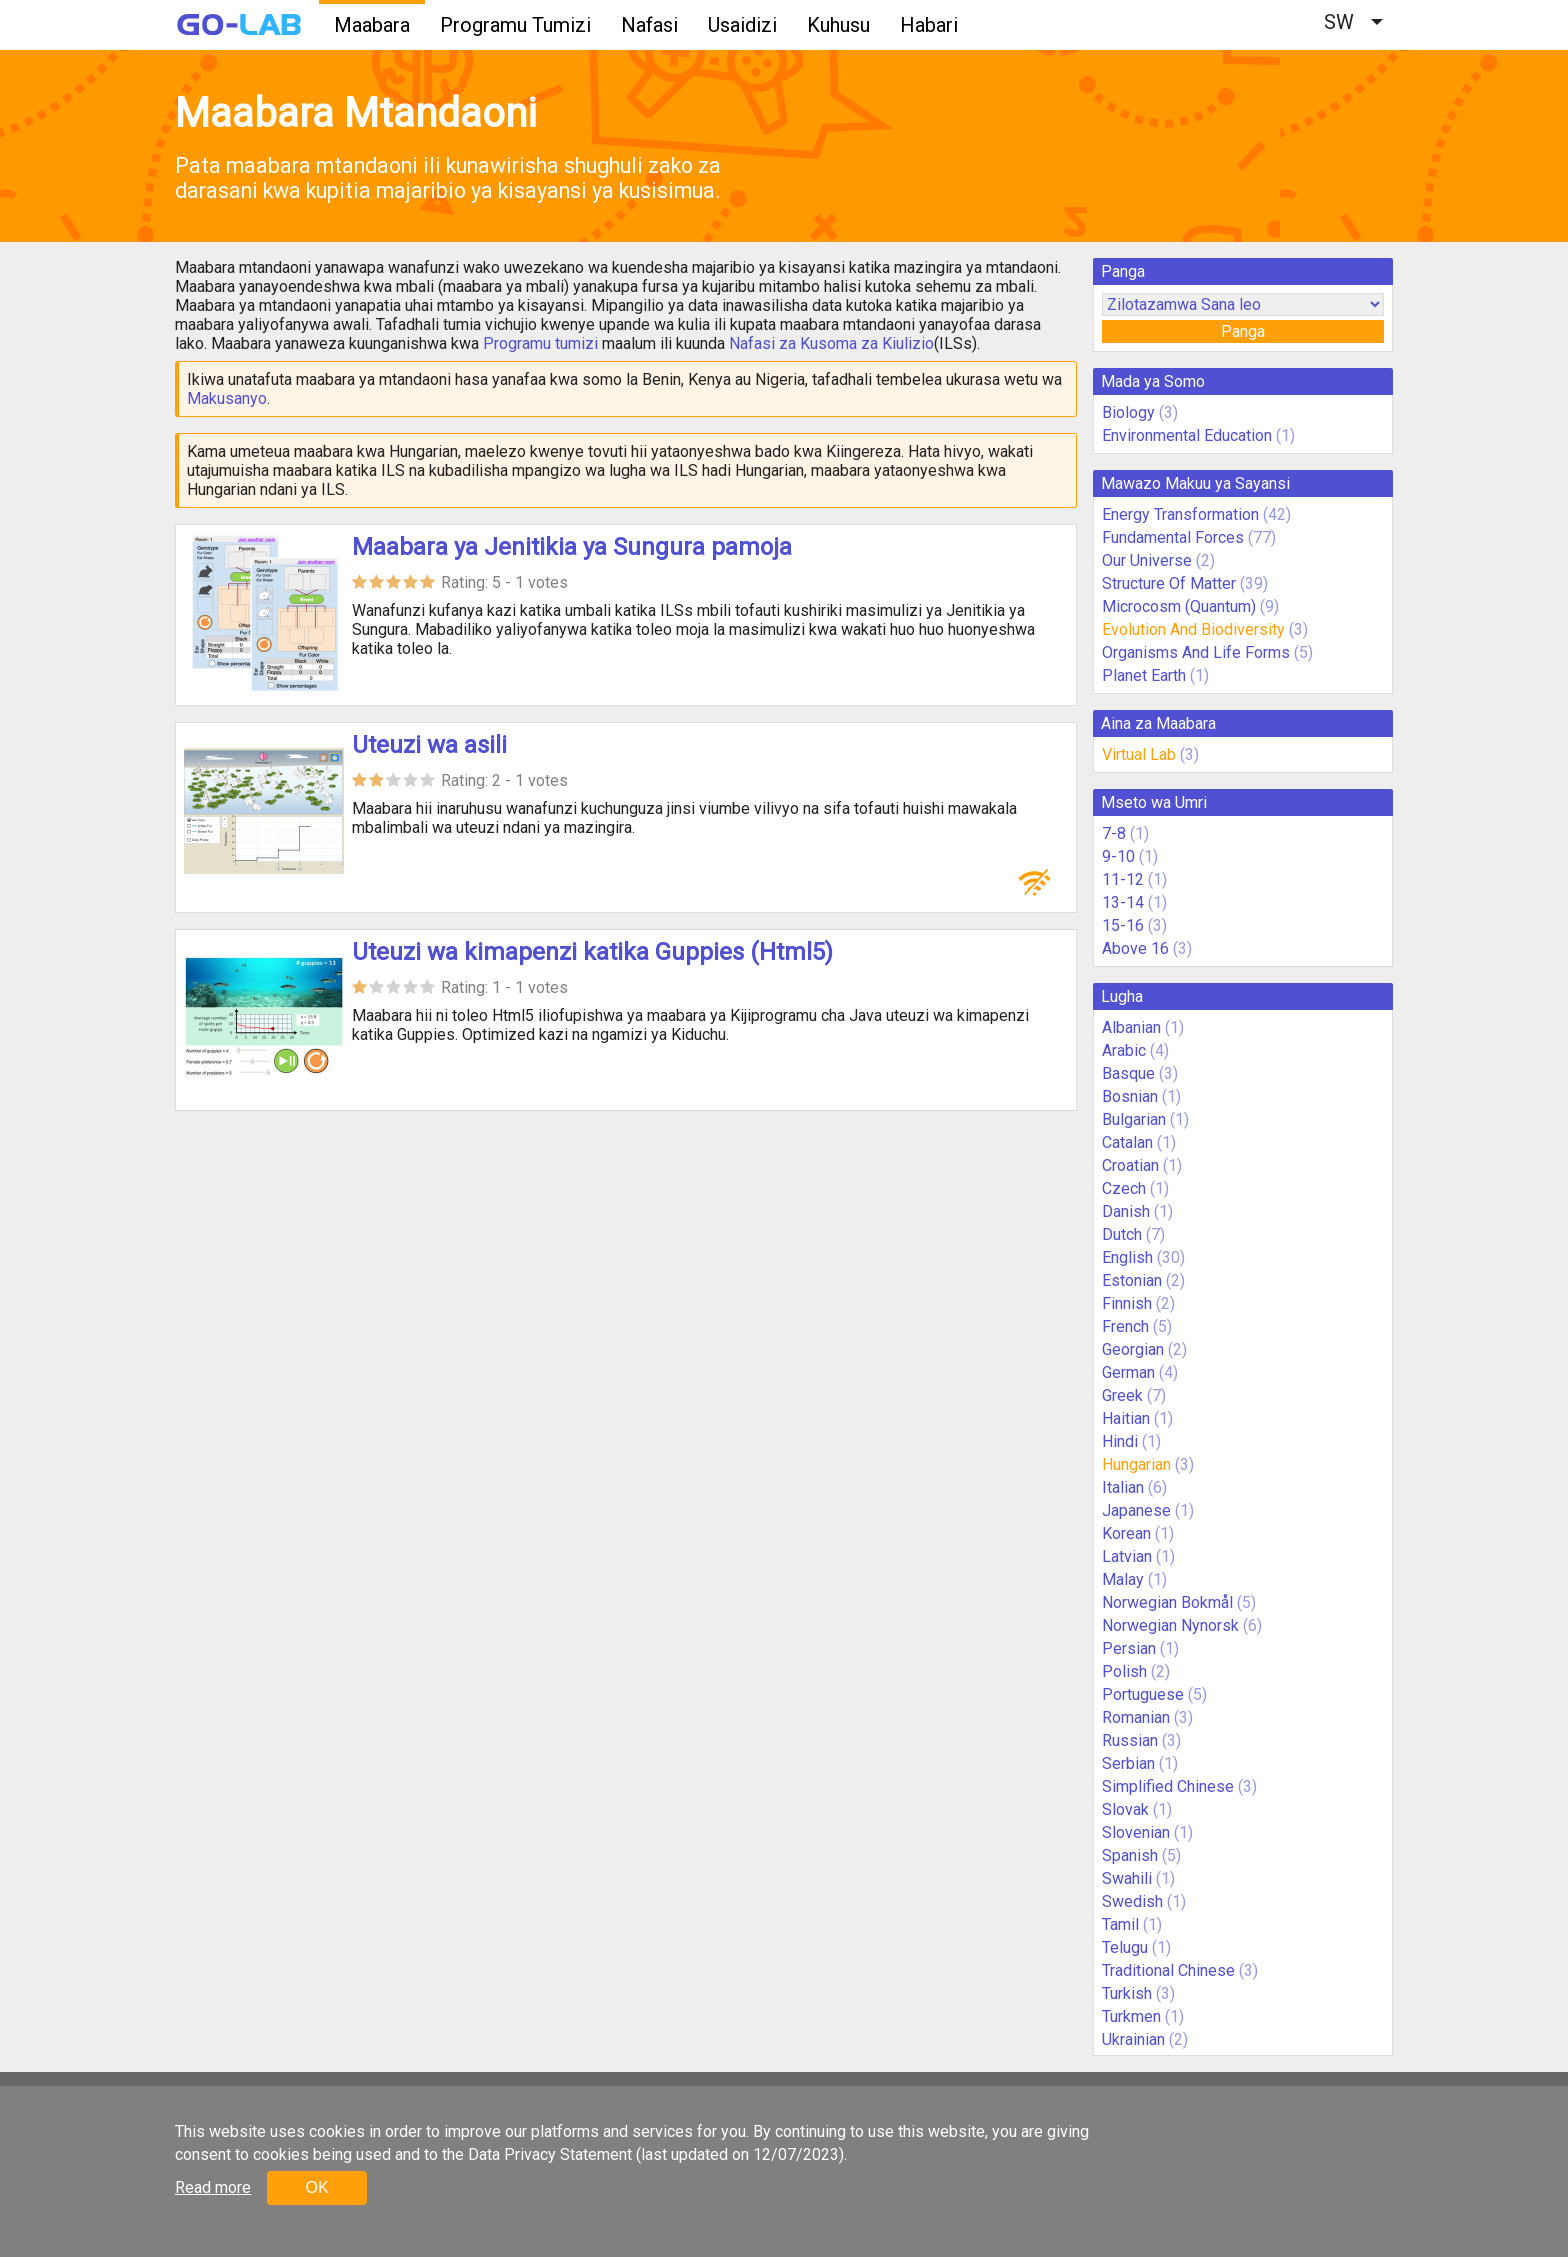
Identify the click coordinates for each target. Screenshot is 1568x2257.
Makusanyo (227, 398)
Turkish (1127, 1993)
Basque (1128, 1073)
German (1128, 1372)
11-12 (1123, 879)
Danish (1126, 1211)
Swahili (1127, 1878)
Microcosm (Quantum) (1179, 606)
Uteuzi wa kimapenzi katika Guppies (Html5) (592, 952)
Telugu (1125, 1947)
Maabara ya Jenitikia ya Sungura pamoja (572, 547)
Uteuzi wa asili (429, 745)
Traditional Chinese (1168, 1970)
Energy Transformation (1180, 514)
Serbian (1128, 1763)
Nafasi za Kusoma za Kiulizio (831, 343)
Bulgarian (1134, 1119)
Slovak (1125, 1809)
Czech (1124, 1188)
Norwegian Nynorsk (1170, 1625)
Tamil (1120, 1924)
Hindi (1120, 1441)
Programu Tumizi (515, 25)
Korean (1126, 1533)
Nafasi (649, 25)
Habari (929, 25)
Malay (1123, 1579)
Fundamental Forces (1173, 537)
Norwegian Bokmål (1167, 1602)
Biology (1128, 412)
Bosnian (1130, 1096)
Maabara (372, 25)
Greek (1122, 1395)
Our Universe (1147, 560)
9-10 (1118, 856)
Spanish (1130, 1855)
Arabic (1124, 1050)
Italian (1123, 1487)
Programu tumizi (540, 343)
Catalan (1127, 1142)
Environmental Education (1187, 435)
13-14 (1123, 902)
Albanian (1131, 1027)
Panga (1243, 331)
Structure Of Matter (1169, 583)
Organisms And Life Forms (1196, 652)
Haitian (1126, 1418)
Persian (1129, 1648)
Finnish (1127, 1303)
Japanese (1136, 1510)
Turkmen (1131, 2016)
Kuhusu (838, 25)
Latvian (1127, 1556)
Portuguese (1143, 1694)
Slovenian (1136, 1832)
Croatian (1130, 1165)
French (1125, 1326)
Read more (213, 2187)
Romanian (1136, 1717)
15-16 (1123, 925)
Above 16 (1135, 948)
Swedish (1132, 1901)
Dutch (1122, 1234)
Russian (1130, 1740)
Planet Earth (1144, 675)
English (1127, 1257)
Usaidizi (742, 25)
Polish (1124, 1671)
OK (316, 2187)
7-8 (1114, 833)
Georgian (1133, 1349)
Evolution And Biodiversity (1193, 629)
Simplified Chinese (1168, 1786)
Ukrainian (1133, 2039)
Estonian (1132, 1280)
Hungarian (1136, 1464)
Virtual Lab (1139, 754)
